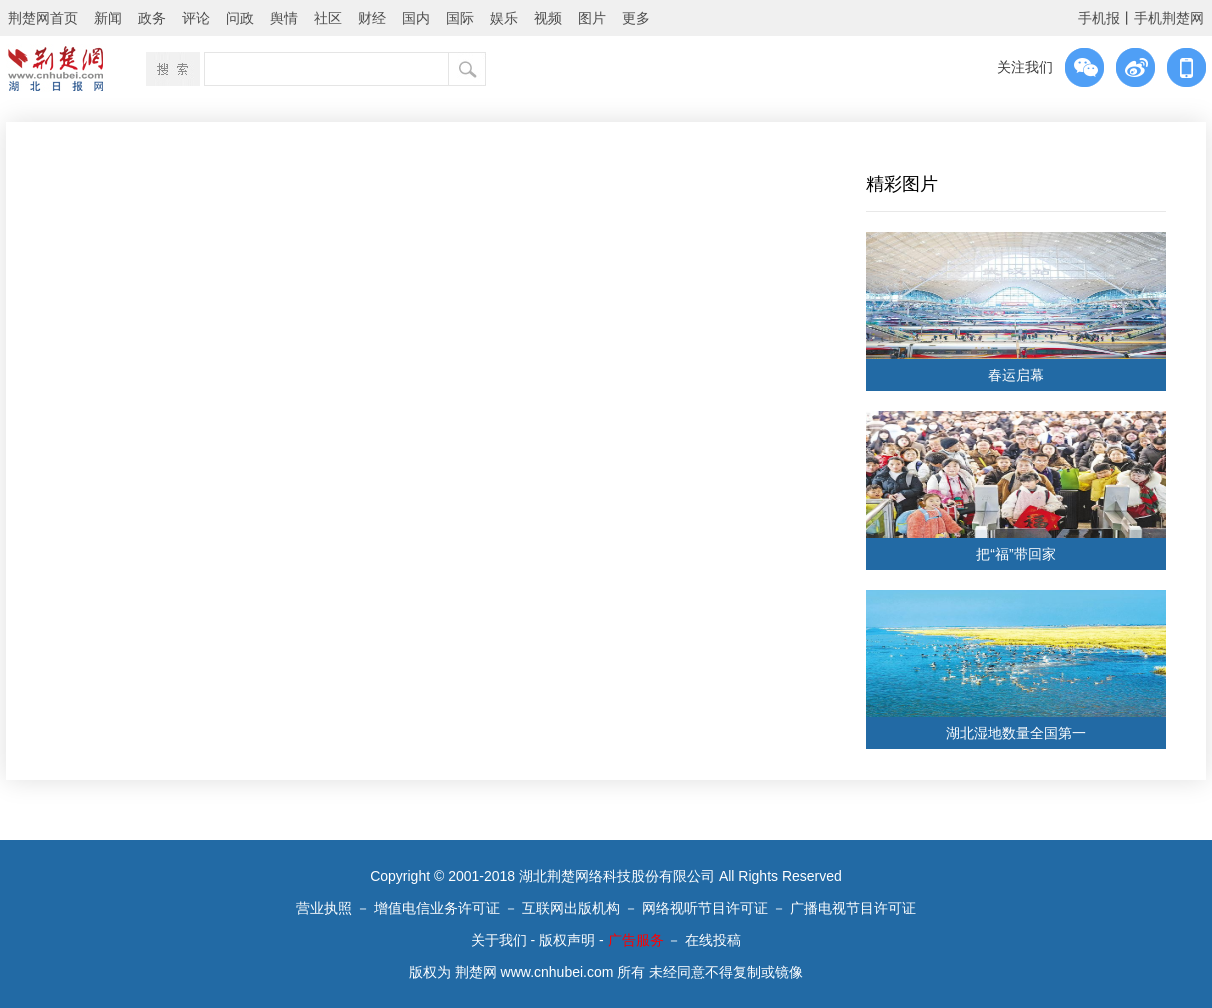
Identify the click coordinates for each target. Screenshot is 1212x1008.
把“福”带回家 (1015, 554)
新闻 (108, 18)
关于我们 (499, 940)
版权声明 (567, 940)
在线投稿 (713, 940)
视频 (548, 18)
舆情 (284, 18)
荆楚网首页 (43, 18)
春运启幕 (1016, 375)
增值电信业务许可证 (437, 908)
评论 (196, 18)
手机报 (1099, 18)
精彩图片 (902, 184)
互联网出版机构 (571, 908)
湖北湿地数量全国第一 (1016, 733)
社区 (328, 18)
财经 (372, 18)
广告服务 (636, 940)
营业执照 (324, 908)
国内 (416, 18)
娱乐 (504, 18)
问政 (240, 18)
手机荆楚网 (1169, 18)
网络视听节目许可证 (705, 908)
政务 (152, 18)
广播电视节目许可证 (853, 908)
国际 (460, 18)
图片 (592, 18)
